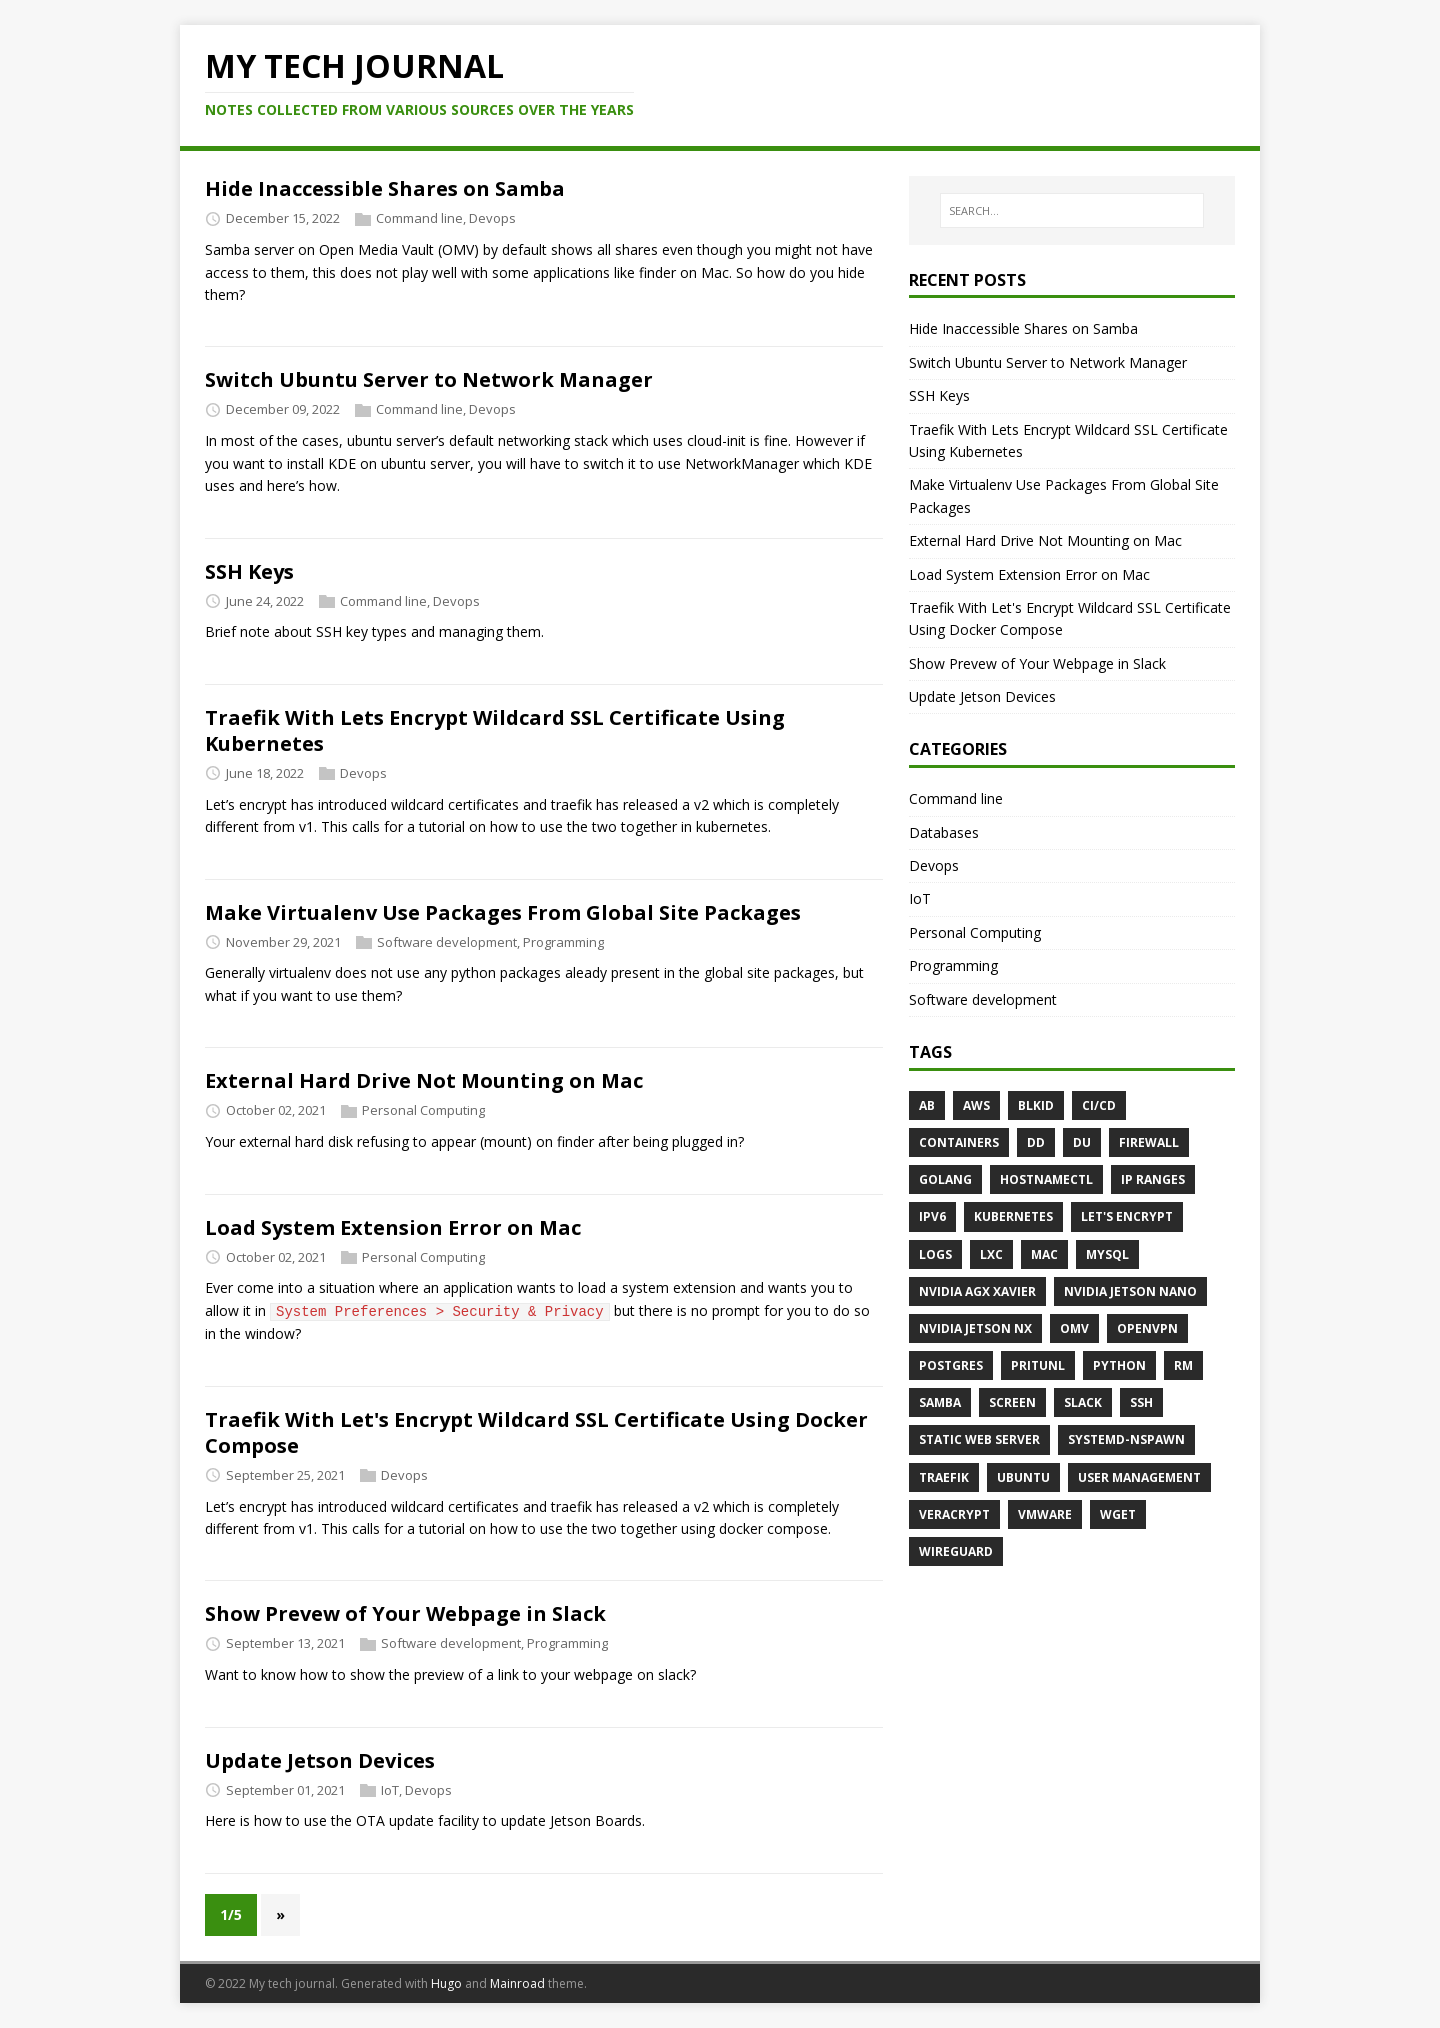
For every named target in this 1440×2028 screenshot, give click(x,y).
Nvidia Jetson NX (975, 1328)
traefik (944, 1477)
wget (1118, 1514)
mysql (1107, 1254)
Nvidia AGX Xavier (977, 1291)
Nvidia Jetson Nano (1130, 1291)
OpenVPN (1147, 1328)
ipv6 (932, 1216)
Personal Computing (423, 1110)
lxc (991, 1254)
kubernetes (1013, 1216)
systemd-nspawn (1126, 1439)
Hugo (446, 1983)
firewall (1149, 1142)
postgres (951, 1365)
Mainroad (517, 1983)
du (1082, 1142)
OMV (1074, 1328)
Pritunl (1038, 1365)
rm (1183, 1365)
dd (1036, 1142)
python (1119, 1365)
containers (959, 1142)
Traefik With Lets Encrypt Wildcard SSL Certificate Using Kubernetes (495, 730)
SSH (1141, 1402)
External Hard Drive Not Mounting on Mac (424, 1080)
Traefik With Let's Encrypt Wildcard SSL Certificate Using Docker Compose (536, 1432)
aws (976, 1105)
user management (1139, 1477)
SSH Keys (249, 571)
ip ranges (1153, 1179)
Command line (419, 219)
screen (1012, 1402)
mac (1044, 1254)
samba (940, 1402)
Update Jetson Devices (320, 1760)
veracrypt (954, 1514)
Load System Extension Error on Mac (393, 1227)
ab (927, 1105)
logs (935, 1254)
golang (945, 1179)
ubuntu (1023, 1477)
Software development (447, 942)
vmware (1045, 1514)
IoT (390, 1790)
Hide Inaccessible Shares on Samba (385, 188)
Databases (944, 832)
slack (1083, 1402)
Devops (492, 219)
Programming (563, 942)
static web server (979, 1439)
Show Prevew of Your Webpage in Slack (405, 1613)
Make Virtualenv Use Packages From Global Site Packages (503, 912)
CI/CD (1099, 1105)
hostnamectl (1046, 1179)
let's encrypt (1127, 1216)
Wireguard (956, 1551)
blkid (1036, 1105)
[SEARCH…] (1072, 211)
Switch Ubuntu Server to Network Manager (429, 379)
